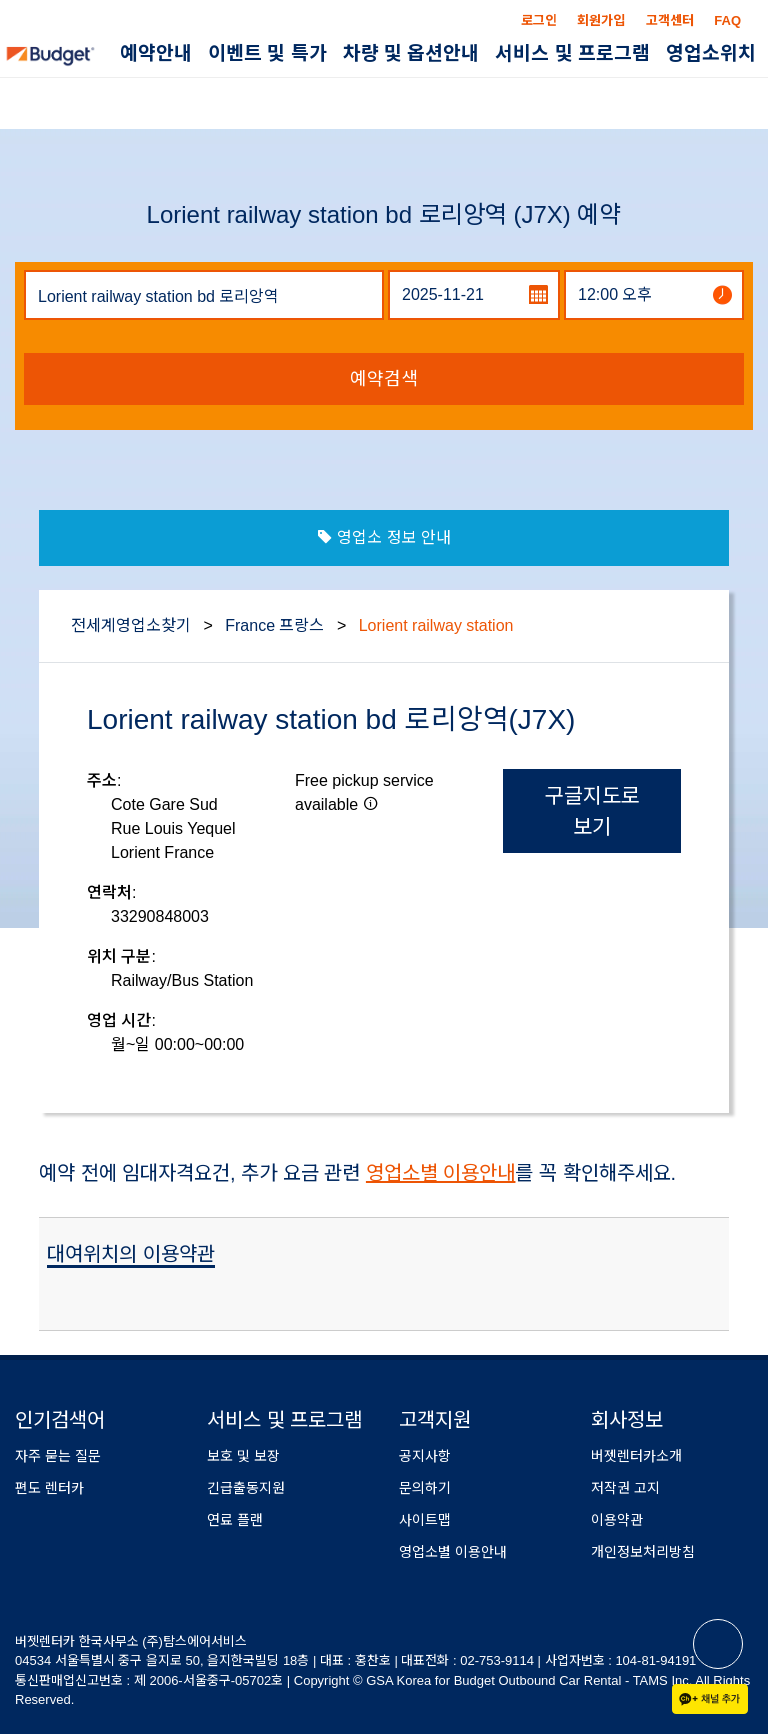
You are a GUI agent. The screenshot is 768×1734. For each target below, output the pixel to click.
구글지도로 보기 (592, 811)
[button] (371, 803)
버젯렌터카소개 (636, 1456)
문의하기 (425, 1488)
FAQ (727, 20)
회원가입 (601, 20)
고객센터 (670, 20)
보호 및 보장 (243, 1456)
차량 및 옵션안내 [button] (411, 53)
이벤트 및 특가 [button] (267, 53)
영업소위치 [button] (711, 53)
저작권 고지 (625, 1488)
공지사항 (425, 1456)
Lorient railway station (436, 625)
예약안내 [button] (156, 53)
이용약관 (617, 1520)
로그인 (539, 20)
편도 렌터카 (49, 1488)
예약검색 (384, 379)
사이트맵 (425, 1520)
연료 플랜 (235, 1520)
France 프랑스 (274, 625)
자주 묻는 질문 (58, 1456)
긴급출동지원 (246, 1488)
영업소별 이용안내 (441, 1173)
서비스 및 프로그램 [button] (572, 53)
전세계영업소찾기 (131, 625)
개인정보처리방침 (643, 1552)
